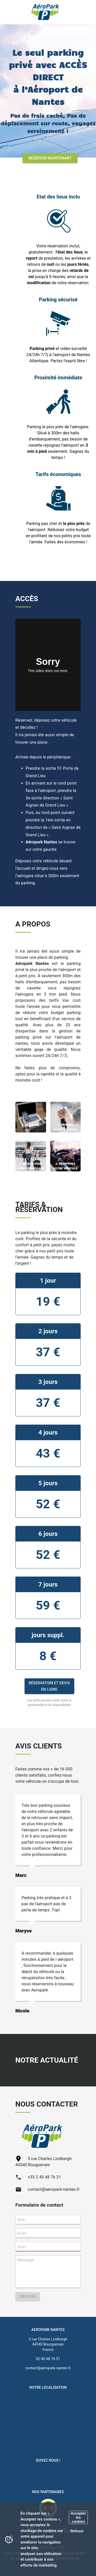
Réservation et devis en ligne (49, 1686)
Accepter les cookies (78, 2517)
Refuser (77, 2531)
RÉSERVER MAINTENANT (50, 158)
